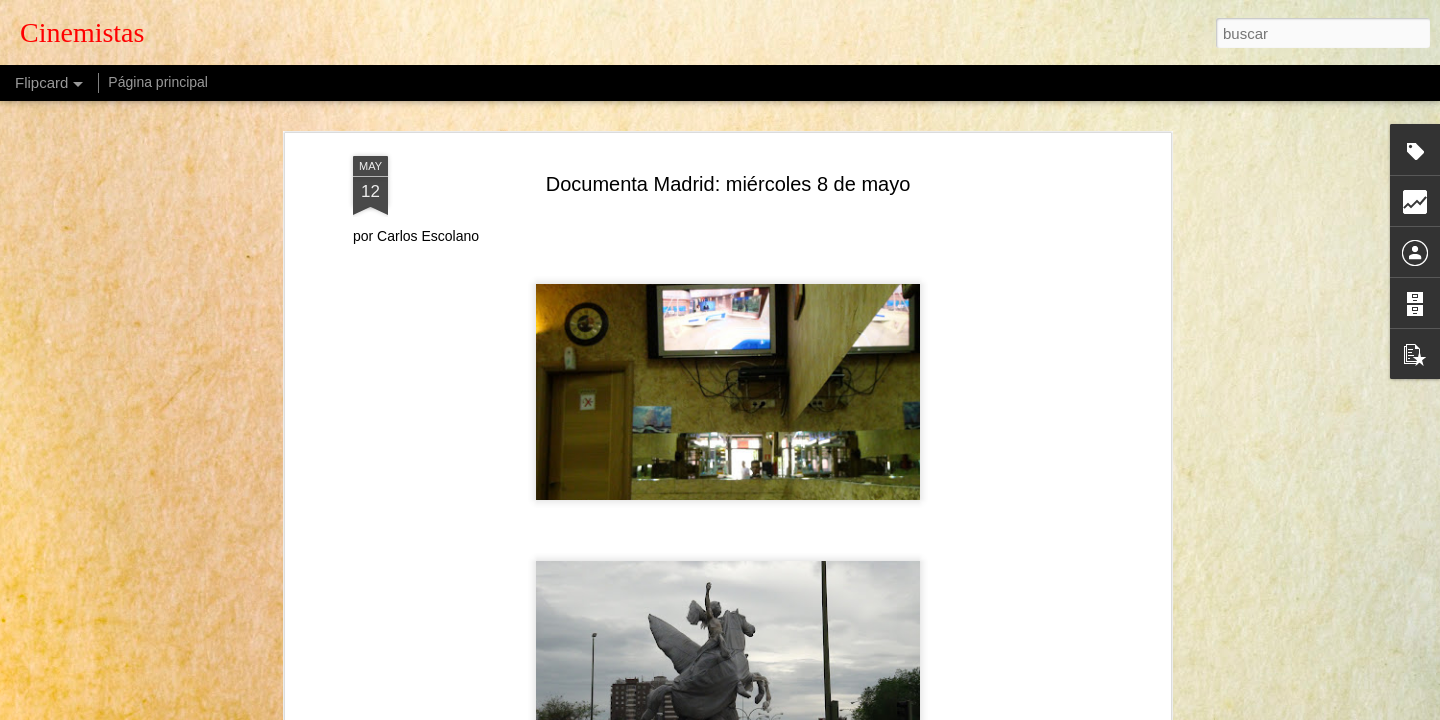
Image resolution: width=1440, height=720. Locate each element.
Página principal (158, 82)
